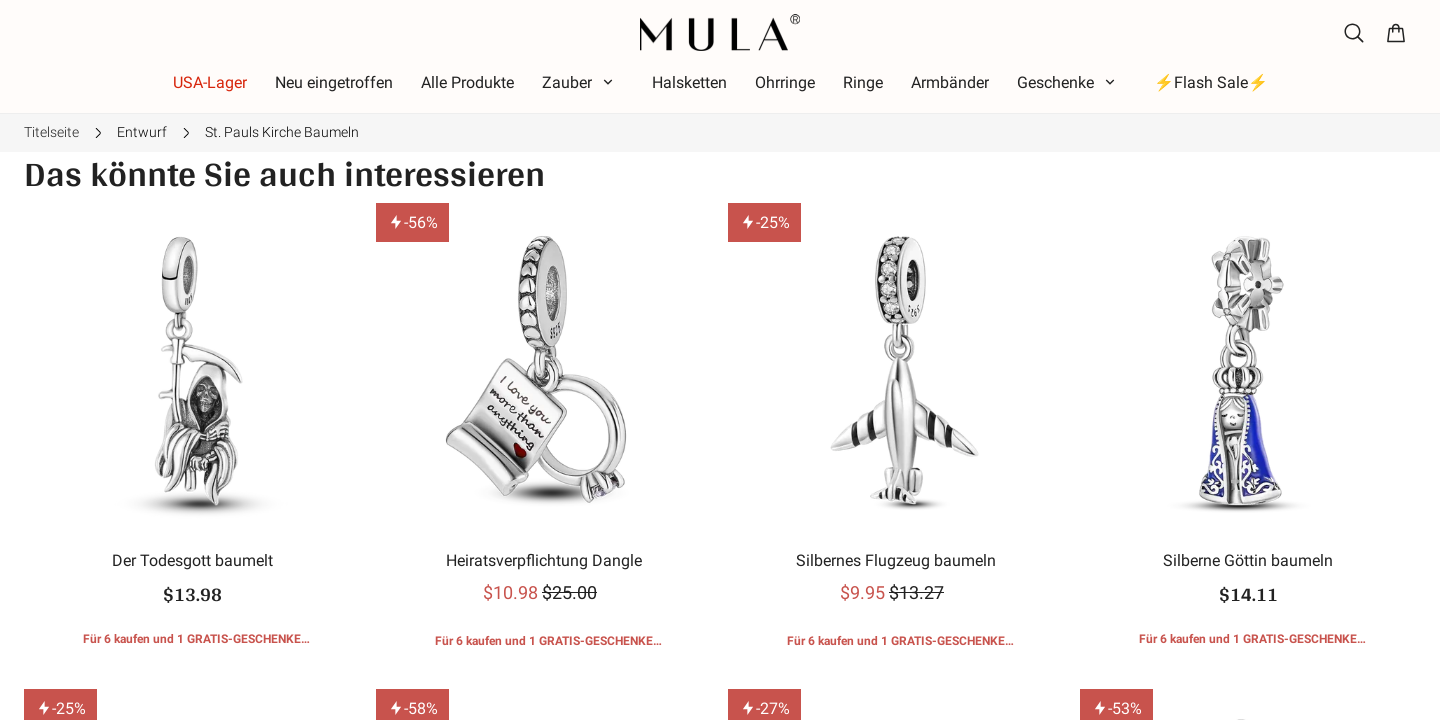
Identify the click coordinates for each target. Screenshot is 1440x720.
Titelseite (51, 132)
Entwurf (142, 132)
